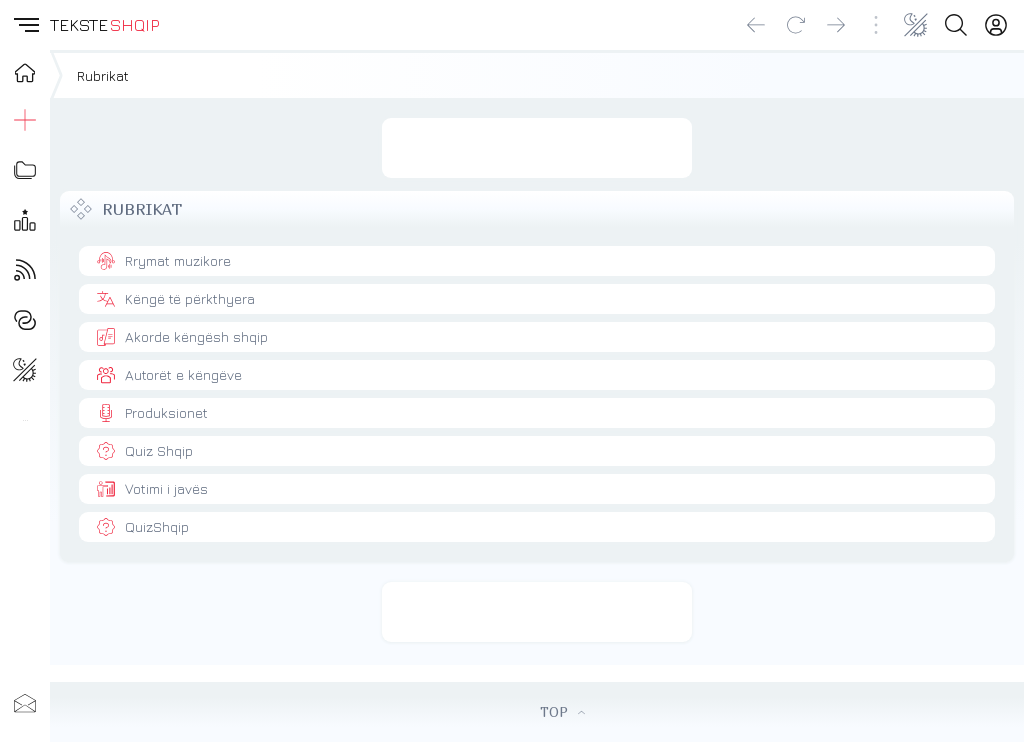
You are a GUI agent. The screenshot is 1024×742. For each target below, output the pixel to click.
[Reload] (796, 25)
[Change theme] (916, 25)
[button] (25, 25)
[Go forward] (836, 25)
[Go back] (756, 25)
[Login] (996, 25)
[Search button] (956, 25)
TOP (562, 712)
